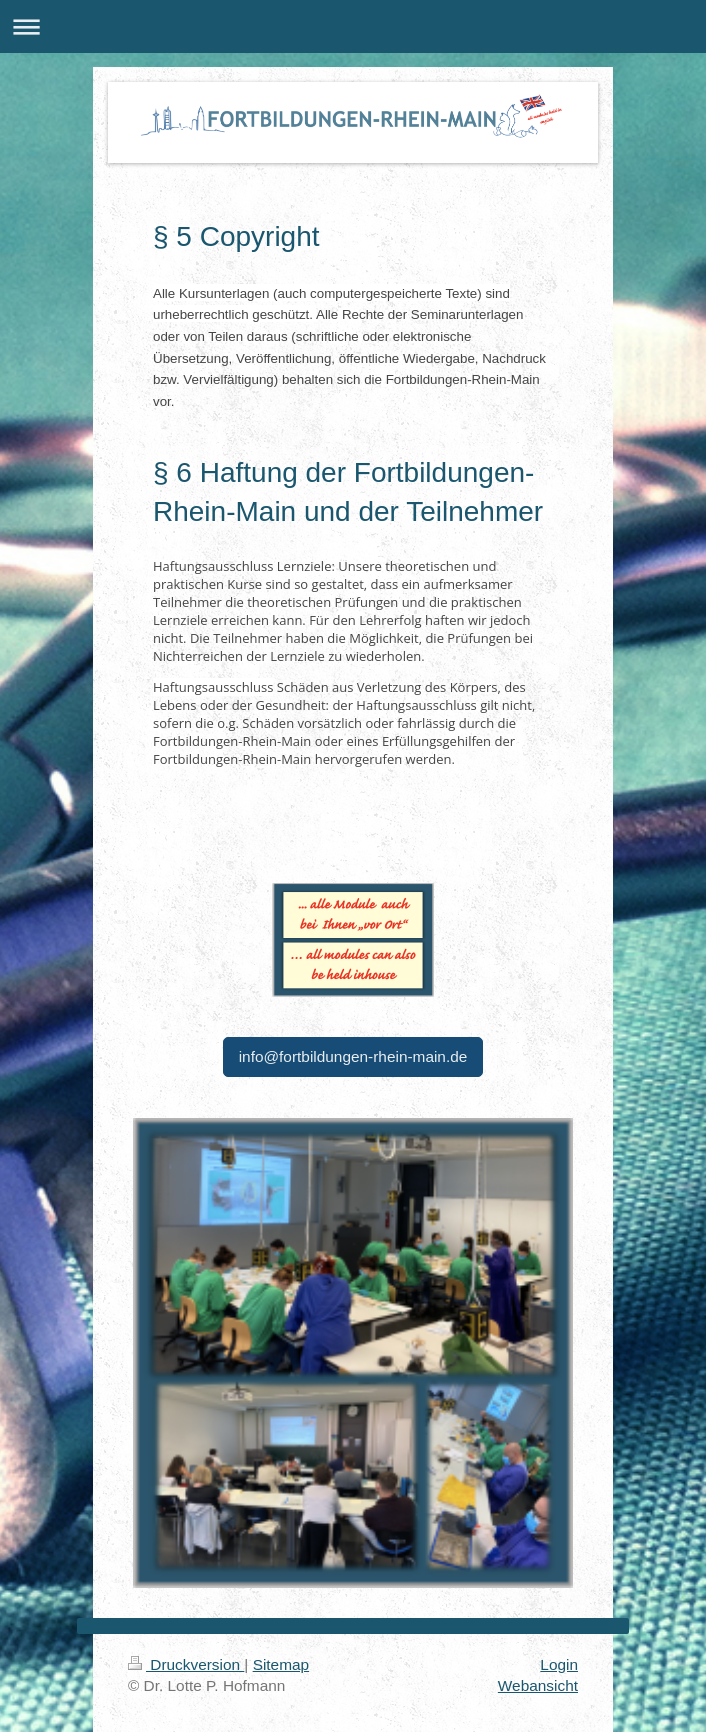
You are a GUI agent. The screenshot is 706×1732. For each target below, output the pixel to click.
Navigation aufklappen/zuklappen (353, 26)
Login (559, 1664)
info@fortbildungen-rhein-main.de (353, 1056)
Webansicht (538, 1685)
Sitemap (281, 1664)
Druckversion (186, 1664)
